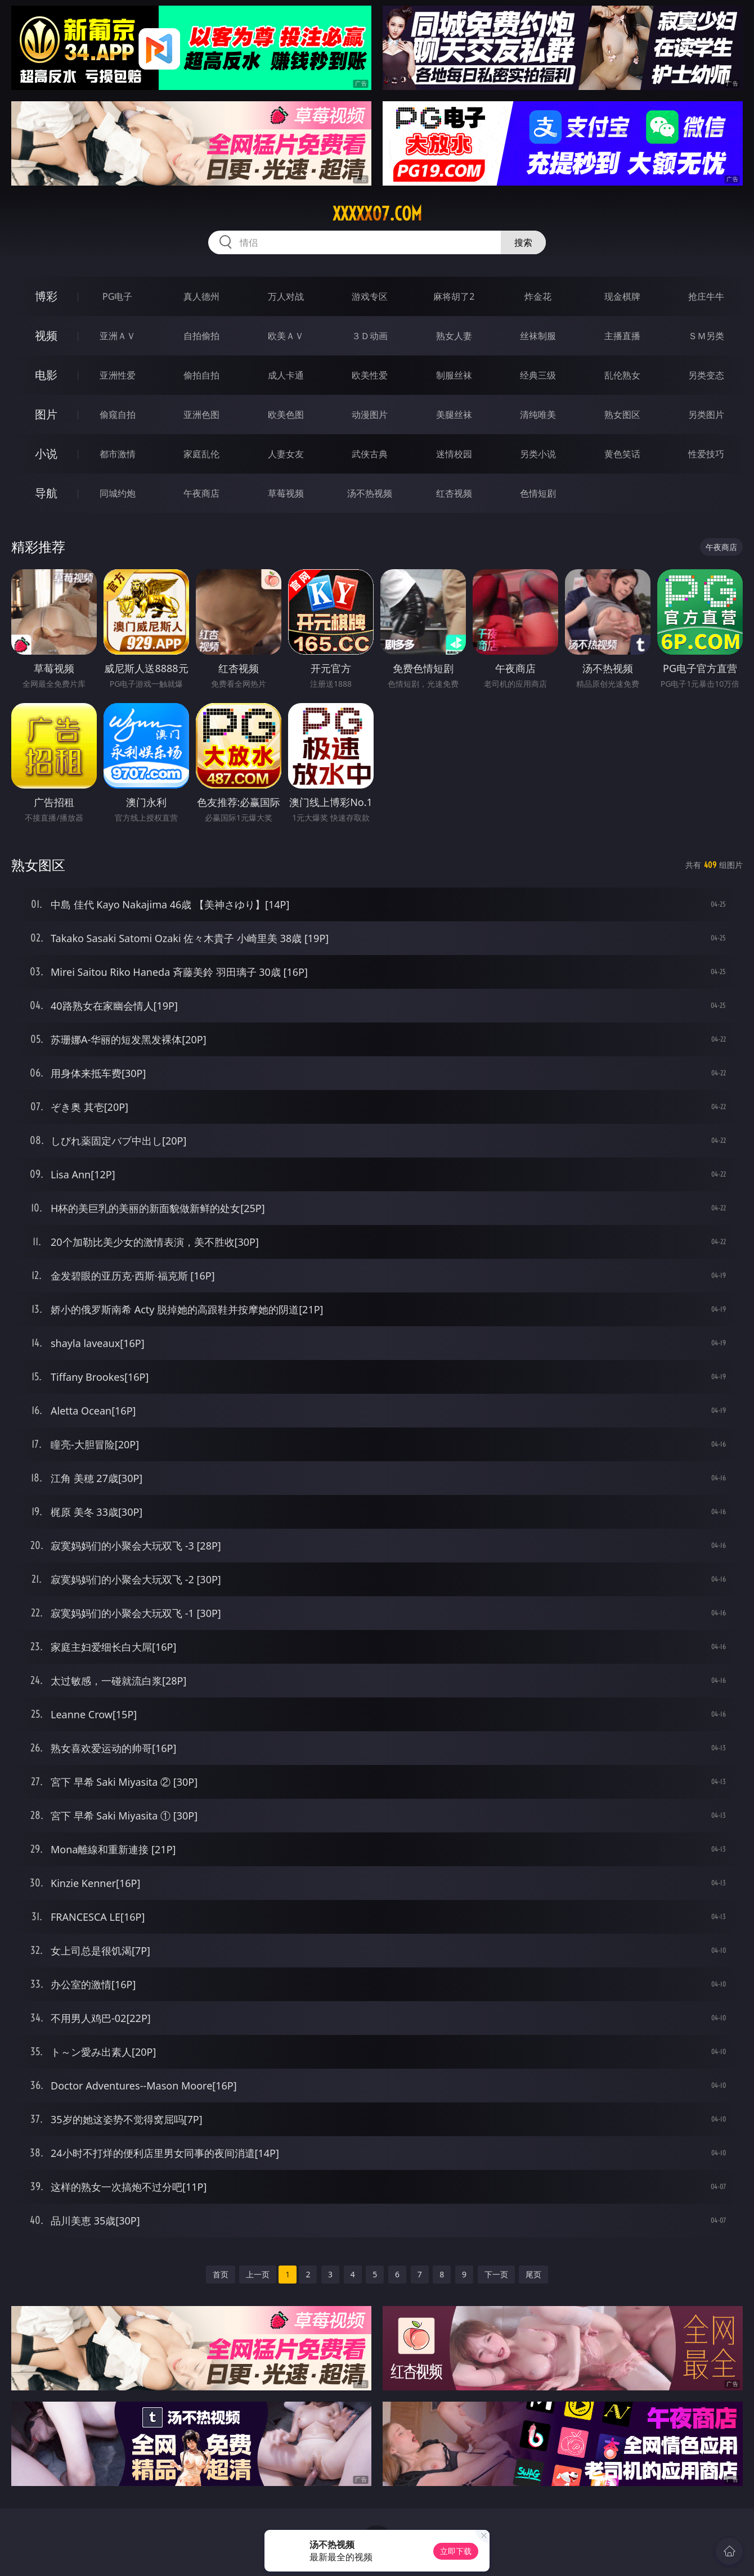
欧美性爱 (370, 375)
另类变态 (706, 375)
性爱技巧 (706, 454)
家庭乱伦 (201, 454)
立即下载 (456, 2551)
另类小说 (538, 454)
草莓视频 (286, 493)
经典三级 (538, 375)
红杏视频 (454, 493)
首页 (220, 2274)
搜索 (523, 242)
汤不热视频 (369, 493)
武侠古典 (370, 454)
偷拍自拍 (201, 375)
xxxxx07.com (377, 213)
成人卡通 (286, 375)
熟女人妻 (454, 336)
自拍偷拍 (201, 336)
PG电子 (117, 296)
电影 (46, 374)
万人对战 (286, 296)
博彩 (46, 296)
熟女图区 (622, 414)
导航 (46, 493)
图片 (46, 414)
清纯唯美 (538, 414)
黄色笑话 (622, 454)
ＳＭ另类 (706, 336)
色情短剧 (538, 493)
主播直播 (622, 336)
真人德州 (201, 296)
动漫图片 (370, 414)
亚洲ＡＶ (118, 336)
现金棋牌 (622, 296)
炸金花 (537, 296)
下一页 (496, 2274)
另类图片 (706, 414)
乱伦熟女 (622, 375)
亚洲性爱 (118, 375)
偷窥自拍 (118, 414)
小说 (46, 453)
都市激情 (118, 454)
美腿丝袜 (454, 414)
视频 (46, 335)
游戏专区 (370, 296)
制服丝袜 (454, 375)
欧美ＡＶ (286, 336)
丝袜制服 (538, 336)
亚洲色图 (201, 414)
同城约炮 (118, 493)
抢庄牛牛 (706, 296)
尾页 (533, 2274)
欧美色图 (286, 414)
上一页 (258, 2274)
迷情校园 (454, 454)
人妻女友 (286, 454)
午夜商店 (201, 493)
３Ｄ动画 (370, 336)
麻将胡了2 (453, 296)
